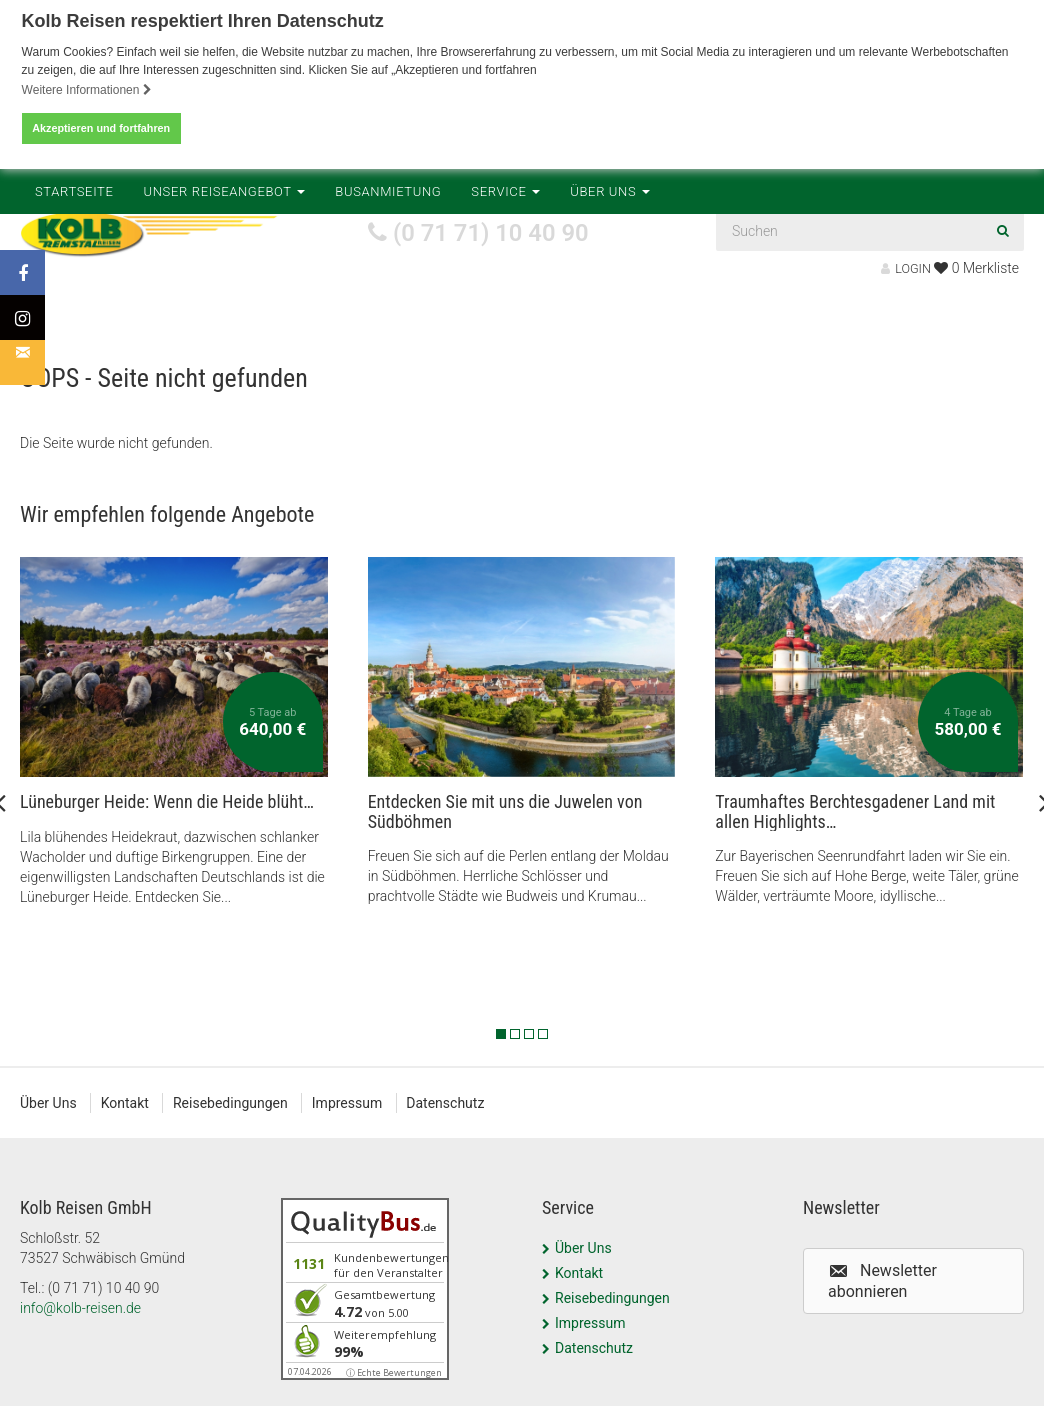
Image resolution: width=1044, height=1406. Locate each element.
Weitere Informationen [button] (87, 90)
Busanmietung (388, 321)
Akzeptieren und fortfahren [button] (101, 128)
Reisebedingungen (231, 1103)
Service (505, 321)
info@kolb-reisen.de (80, 1308)
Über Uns (610, 321)
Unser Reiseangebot (225, 321)
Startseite (74, 321)
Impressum (348, 1103)
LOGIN (906, 268)
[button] (913, 1281)
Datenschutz (447, 1103)
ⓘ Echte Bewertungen (394, 1372)
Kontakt (125, 1103)
